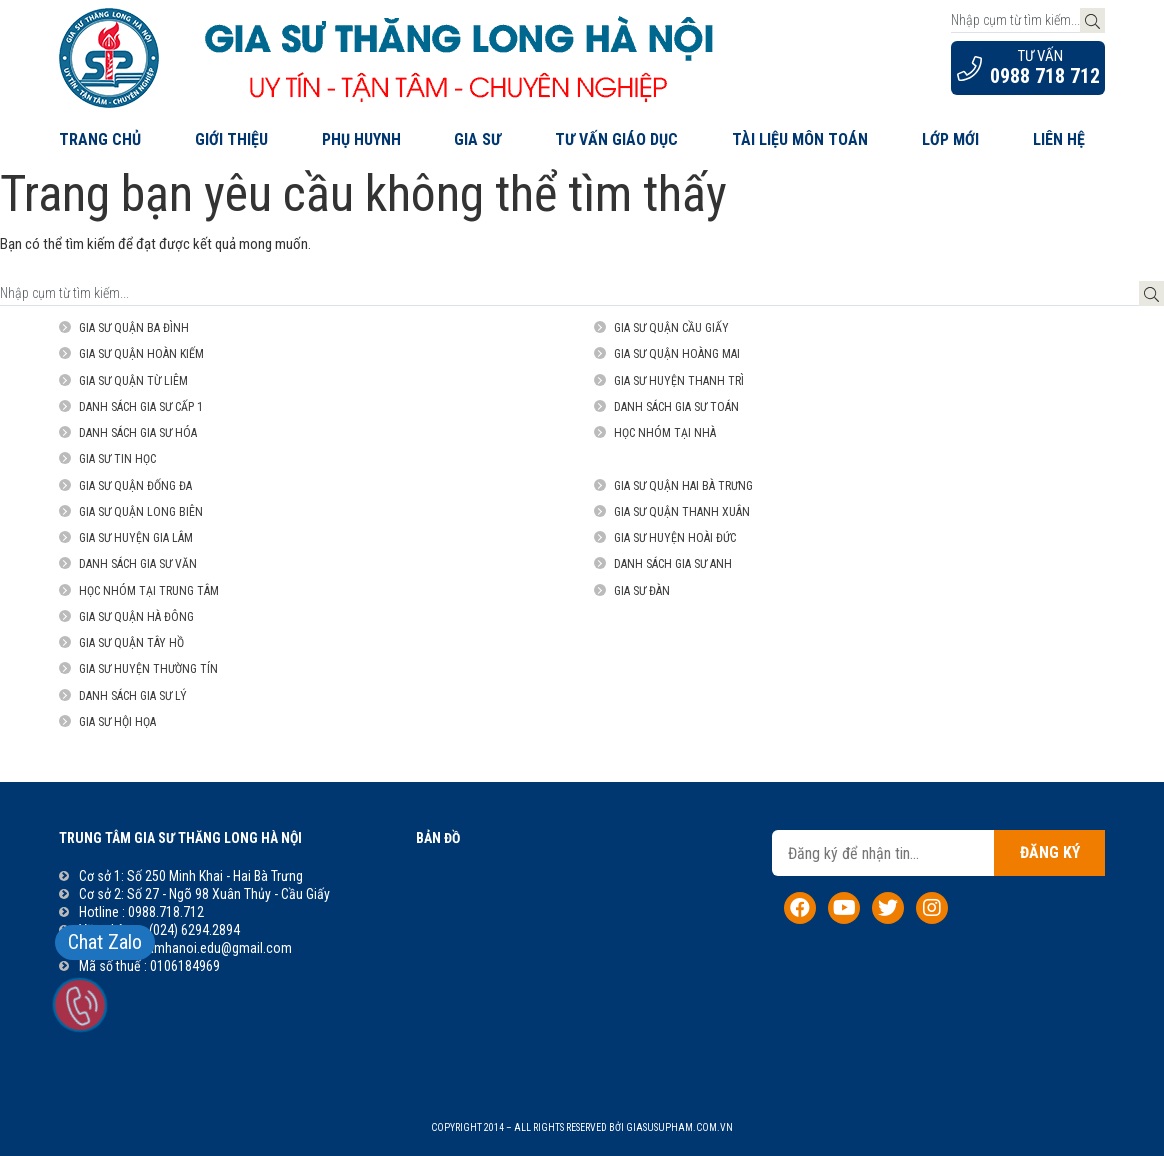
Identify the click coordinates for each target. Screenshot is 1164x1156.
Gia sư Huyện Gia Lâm (136, 538)
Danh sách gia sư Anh (673, 564)
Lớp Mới (950, 139)
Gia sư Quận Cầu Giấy (671, 328)
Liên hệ (1059, 139)
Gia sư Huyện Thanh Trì (679, 381)
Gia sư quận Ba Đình (134, 328)
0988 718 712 (1045, 76)
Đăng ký (1050, 852)
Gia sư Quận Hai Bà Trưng (683, 486)
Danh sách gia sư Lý (133, 696)
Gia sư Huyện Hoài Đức (675, 538)
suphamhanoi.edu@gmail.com (205, 948)
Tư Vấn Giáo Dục (616, 139)
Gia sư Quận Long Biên (141, 512)
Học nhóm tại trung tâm (149, 591)
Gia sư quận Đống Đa (135, 486)
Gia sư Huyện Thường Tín (148, 669)
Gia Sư (477, 139)
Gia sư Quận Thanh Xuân (682, 512)
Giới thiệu (231, 139)
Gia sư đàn (642, 591)
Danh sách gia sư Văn (138, 564)
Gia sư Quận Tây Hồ (131, 643)
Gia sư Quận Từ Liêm (133, 381)
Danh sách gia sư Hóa (138, 433)
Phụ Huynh (361, 139)
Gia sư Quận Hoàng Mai (677, 354)
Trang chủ (100, 139)
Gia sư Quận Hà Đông (136, 617)
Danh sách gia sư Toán (676, 407)
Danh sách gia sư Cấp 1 (141, 407)
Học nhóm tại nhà (665, 433)
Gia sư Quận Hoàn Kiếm (141, 354)
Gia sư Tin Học (117, 459)
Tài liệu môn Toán (800, 139)
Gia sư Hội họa (117, 722)
